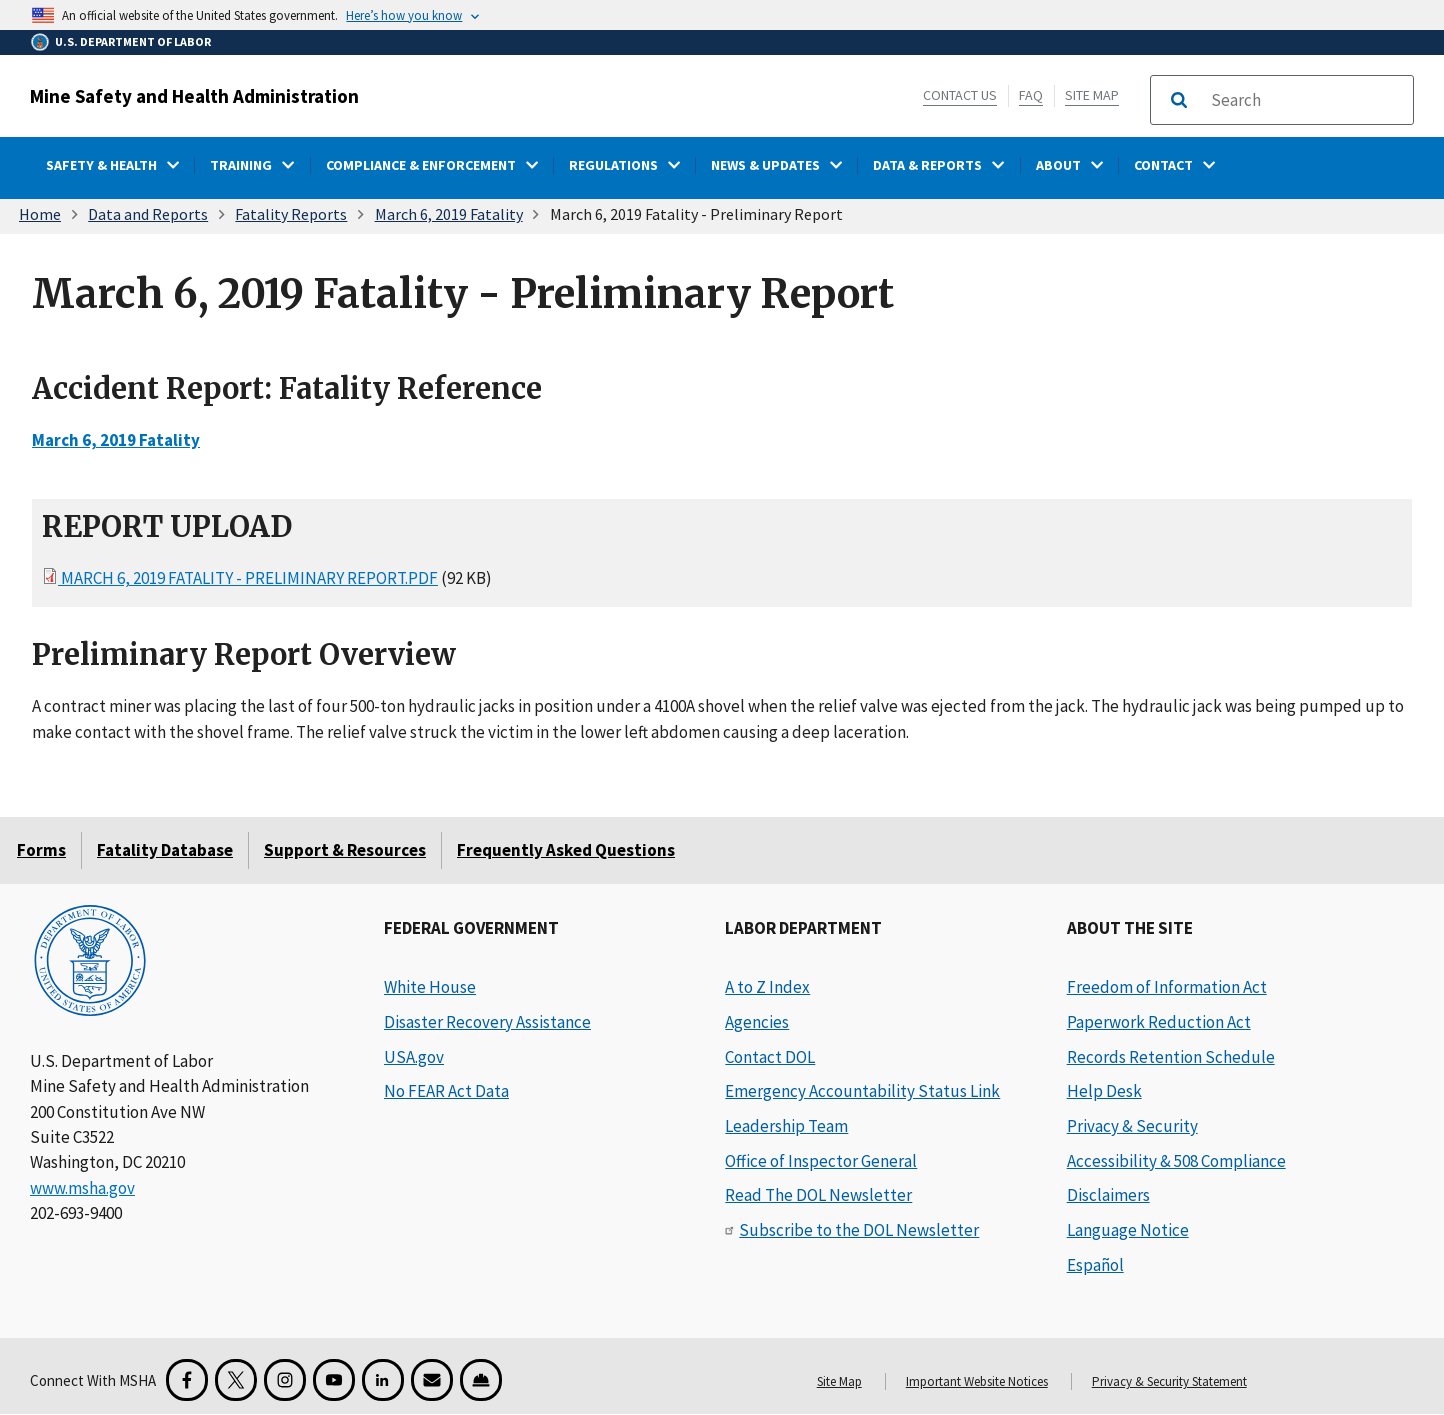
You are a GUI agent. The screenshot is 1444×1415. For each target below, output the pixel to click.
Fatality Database (165, 850)
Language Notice (1128, 1230)
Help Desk (1104, 1091)
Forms (41, 850)
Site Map (1092, 95)
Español (1095, 1265)
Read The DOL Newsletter (818, 1195)
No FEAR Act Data (446, 1091)
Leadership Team (786, 1126)
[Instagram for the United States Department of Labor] (285, 1380)
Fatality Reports (291, 214)
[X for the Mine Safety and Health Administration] (236, 1380)
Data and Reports (148, 214)
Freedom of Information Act (1167, 987)
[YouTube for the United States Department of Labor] (334, 1380)
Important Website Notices (977, 1381)
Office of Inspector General (821, 1161)
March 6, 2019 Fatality (449, 214)
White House (430, 987)
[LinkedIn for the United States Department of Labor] (383, 1380)
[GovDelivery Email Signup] (432, 1380)
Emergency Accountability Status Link (862, 1091)
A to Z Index (767, 987)
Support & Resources (345, 850)
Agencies (757, 1022)
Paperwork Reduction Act (1159, 1022)
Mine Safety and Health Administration (194, 96)
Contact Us (960, 95)
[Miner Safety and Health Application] (481, 1380)
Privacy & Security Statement (1169, 1381)
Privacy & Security (1132, 1126)
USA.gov (414, 1057)
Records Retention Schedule (1171, 1057)
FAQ (1031, 95)
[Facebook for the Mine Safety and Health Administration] (187, 1380)
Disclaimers (1108, 1195)
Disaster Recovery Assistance (487, 1022)
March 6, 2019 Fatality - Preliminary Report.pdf (248, 578)
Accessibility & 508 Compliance (1176, 1161)
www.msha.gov (82, 1188)
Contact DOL (770, 1057)
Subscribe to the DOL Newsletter (859, 1230)
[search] (1306, 100)
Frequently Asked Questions (566, 850)
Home (40, 214)
